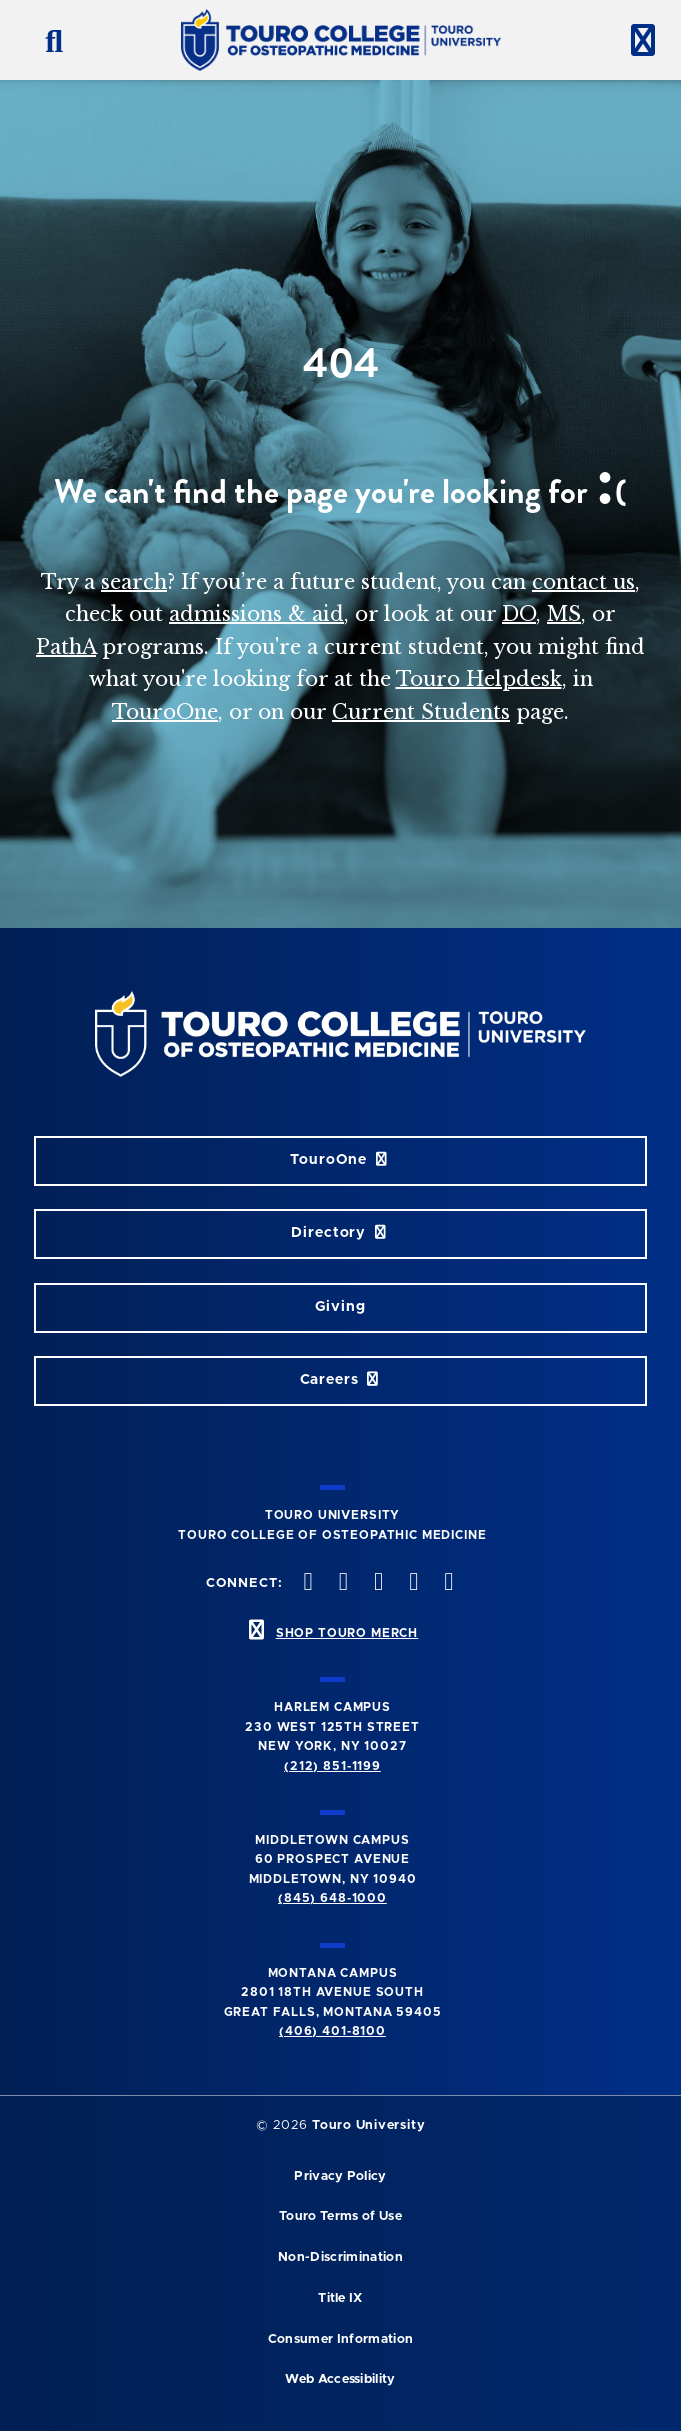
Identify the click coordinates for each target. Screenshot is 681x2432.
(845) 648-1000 (332, 1898)
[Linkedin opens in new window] (447, 1583)
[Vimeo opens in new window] (412, 1583)
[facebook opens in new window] (306, 1583)
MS (564, 614)
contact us (583, 582)
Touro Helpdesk (479, 679)
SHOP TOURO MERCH (347, 1633)
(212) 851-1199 (332, 1766)
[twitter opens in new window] (341, 1583)
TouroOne (165, 712)
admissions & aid (256, 614)
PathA (66, 647)
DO (519, 614)
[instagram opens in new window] (376, 1583)
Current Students (421, 712)
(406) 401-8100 (332, 2031)
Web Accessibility (340, 2379)
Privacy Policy (340, 2176)
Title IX (340, 2298)
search (134, 582)
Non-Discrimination (340, 2257)
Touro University (368, 2125)
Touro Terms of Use (340, 2216)
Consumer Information (340, 2339)
